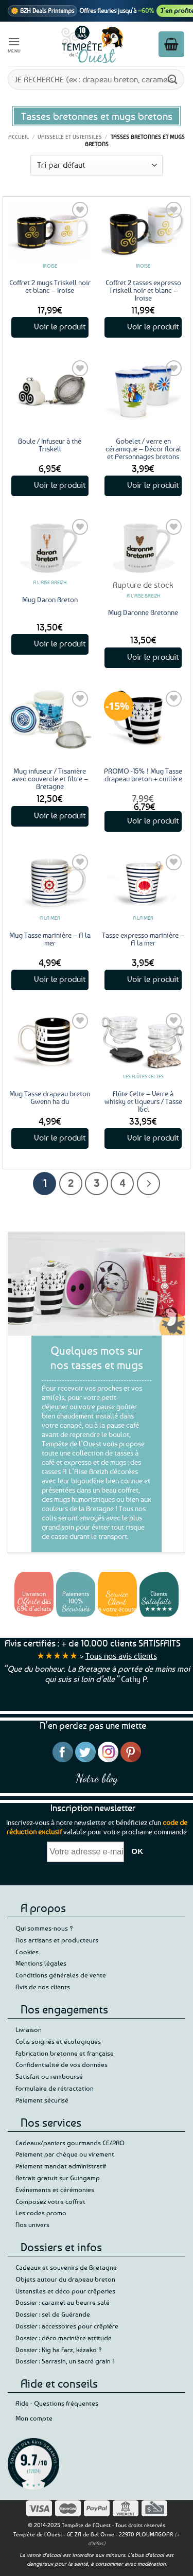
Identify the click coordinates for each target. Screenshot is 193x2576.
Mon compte (33, 2418)
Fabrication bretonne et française (64, 2053)
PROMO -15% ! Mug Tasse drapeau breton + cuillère (143, 774)
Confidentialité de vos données (61, 2064)
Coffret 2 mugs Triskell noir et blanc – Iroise (50, 286)
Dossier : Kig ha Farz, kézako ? (58, 2349)
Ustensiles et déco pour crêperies (65, 2291)
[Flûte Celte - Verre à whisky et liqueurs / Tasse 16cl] (143, 1041)
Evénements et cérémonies (54, 2189)
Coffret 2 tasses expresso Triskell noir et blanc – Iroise (143, 290)
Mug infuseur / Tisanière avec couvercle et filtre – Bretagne (50, 778)
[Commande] (96, 165)
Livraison (28, 2029)
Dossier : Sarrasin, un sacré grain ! (64, 2361)
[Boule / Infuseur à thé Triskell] (50, 389)
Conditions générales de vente (60, 1975)
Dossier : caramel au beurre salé (62, 2302)
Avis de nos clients (42, 1987)
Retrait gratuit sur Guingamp (57, 2178)
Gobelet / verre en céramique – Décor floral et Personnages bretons (143, 448)
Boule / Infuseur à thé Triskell (49, 444)
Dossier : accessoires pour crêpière (66, 2326)
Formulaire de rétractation (54, 2088)
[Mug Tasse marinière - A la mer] (50, 883)
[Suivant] (148, 1183)
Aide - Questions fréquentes (56, 2403)
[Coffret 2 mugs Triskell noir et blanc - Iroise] (50, 230)
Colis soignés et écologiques (58, 2041)
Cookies (27, 1952)
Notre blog (97, 1778)
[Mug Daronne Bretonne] (143, 547)
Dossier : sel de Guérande (52, 2314)
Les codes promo (40, 2213)
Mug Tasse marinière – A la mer (50, 939)
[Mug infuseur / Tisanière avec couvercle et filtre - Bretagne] (50, 719)
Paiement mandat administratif (60, 2166)
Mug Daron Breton (50, 599)
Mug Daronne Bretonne (143, 612)
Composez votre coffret (50, 2201)
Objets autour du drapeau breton (65, 2279)
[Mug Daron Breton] (50, 547)
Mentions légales (40, 1963)
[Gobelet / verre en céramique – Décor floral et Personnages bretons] (143, 389)
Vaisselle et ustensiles (70, 136)
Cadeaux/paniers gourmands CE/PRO (70, 2143)
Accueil (18, 136)
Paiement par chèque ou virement (64, 2154)
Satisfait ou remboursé (49, 2076)
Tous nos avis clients (121, 1656)
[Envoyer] (173, 79)
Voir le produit (60, 326)
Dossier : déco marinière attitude (63, 2338)
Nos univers (32, 2224)
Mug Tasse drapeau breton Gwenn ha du (49, 1097)
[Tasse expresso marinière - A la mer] (143, 883)
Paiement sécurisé (41, 2100)
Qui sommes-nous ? (44, 1928)
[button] (14, 44)
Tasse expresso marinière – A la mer (143, 939)
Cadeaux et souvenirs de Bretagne (66, 2267)
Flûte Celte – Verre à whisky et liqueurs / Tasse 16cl (143, 1101)
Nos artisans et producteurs (56, 1940)
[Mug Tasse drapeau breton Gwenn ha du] (50, 1041)
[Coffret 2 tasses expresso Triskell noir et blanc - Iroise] (143, 230)
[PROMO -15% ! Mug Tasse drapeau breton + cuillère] (143, 719)
